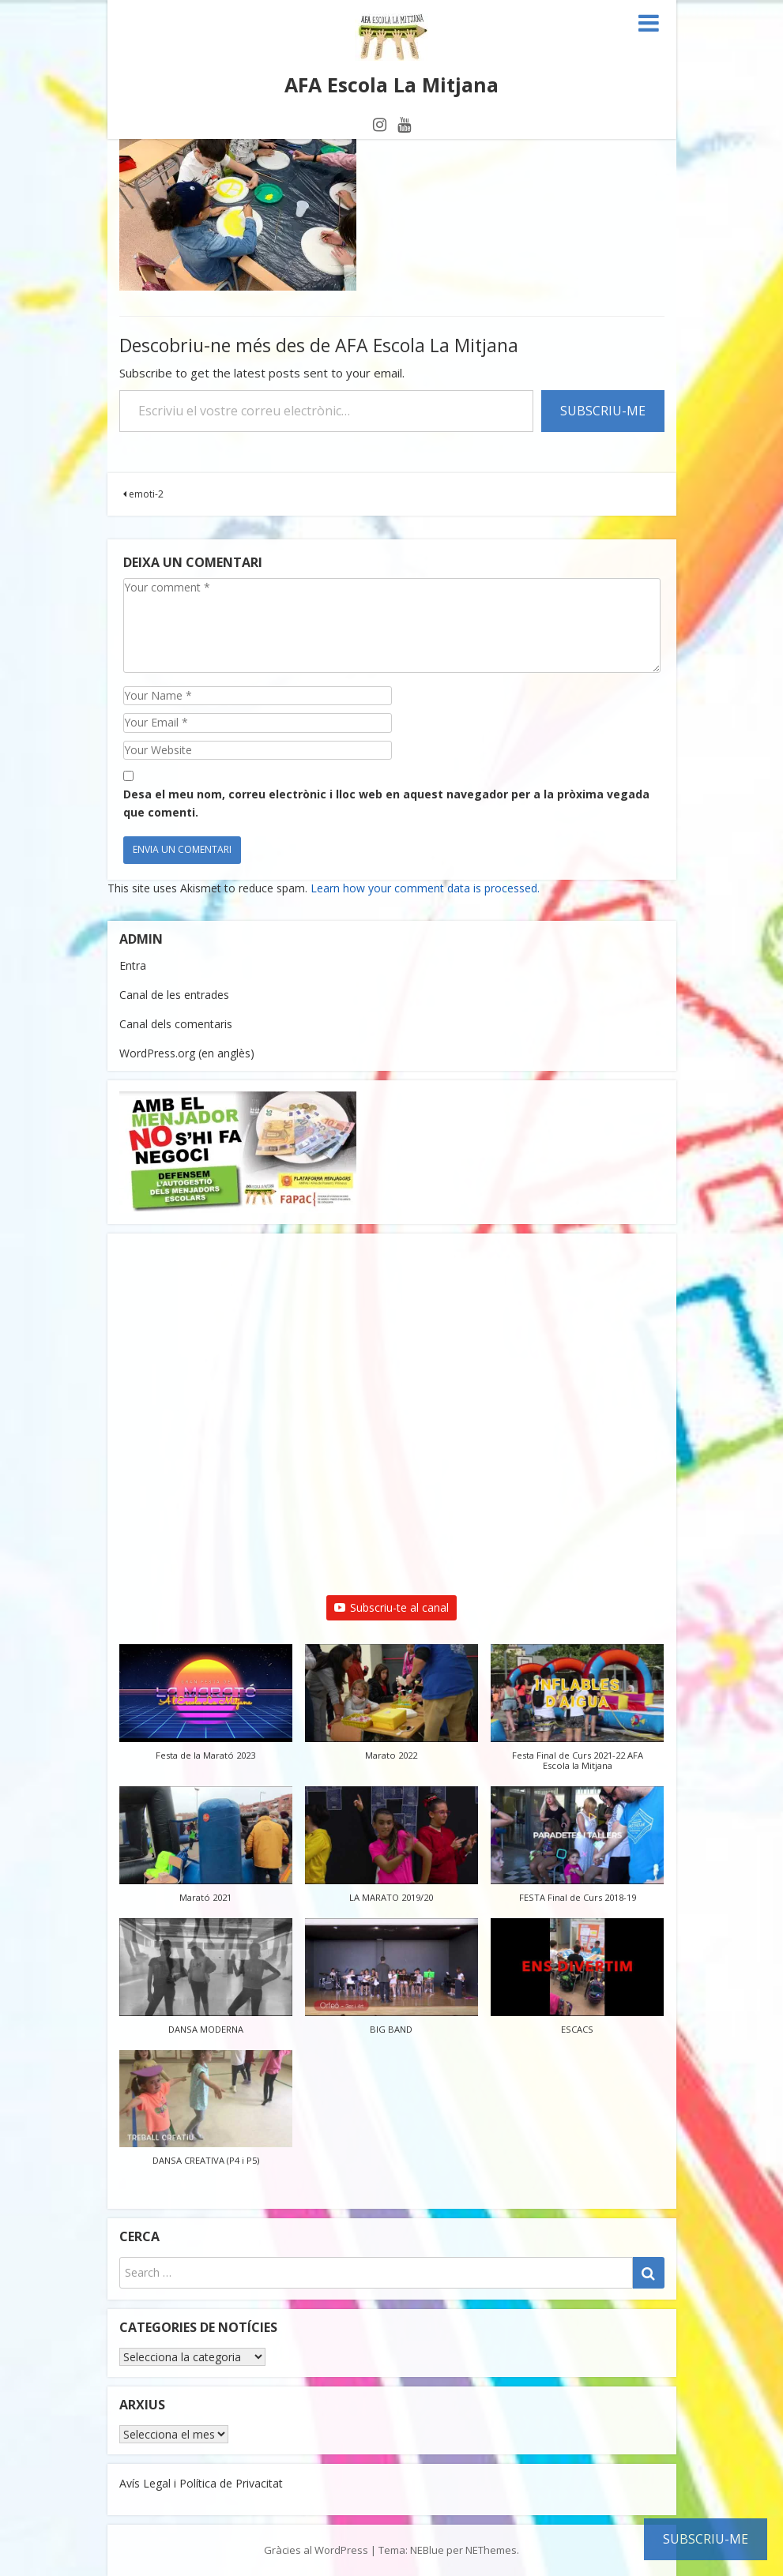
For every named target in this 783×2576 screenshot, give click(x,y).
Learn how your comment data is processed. (425, 888)
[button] (206, 1710)
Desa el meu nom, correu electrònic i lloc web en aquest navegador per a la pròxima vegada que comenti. (386, 803)
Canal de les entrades (174, 994)
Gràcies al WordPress (316, 2550)
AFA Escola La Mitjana (391, 84)
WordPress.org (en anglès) (186, 1053)
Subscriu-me (603, 410)
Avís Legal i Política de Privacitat (201, 2483)
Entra (132, 965)
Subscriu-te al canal (391, 1607)
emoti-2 (143, 494)
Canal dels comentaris (175, 1023)
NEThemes (491, 2550)
